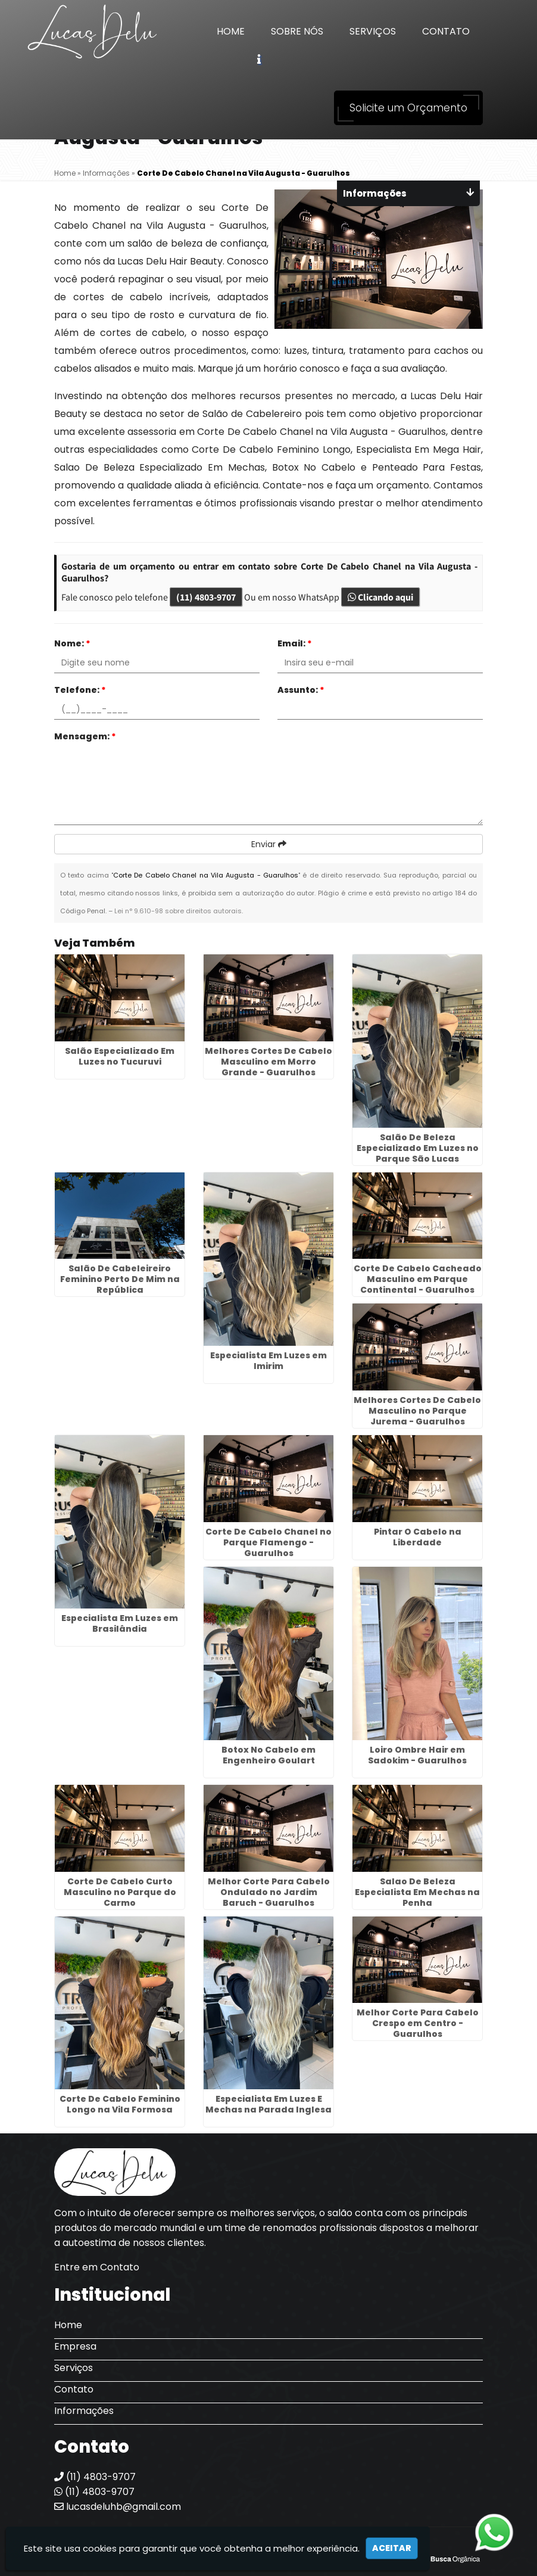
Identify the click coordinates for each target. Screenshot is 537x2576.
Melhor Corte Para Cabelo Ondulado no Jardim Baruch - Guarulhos (269, 1892)
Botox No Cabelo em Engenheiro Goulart (268, 1755)
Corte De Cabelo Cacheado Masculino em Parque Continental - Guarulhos (418, 1279)
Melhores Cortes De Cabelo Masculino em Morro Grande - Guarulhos (268, 1061)
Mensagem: (85, 736)
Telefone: (80, 690)
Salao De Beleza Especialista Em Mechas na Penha (417, 1892)
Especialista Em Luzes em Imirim (268, 1360)
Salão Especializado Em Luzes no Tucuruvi (119, 1056)
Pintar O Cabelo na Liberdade (417, 1537)
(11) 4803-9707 (206, 597)
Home (231, 31)
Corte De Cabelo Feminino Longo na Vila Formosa (120, 2104)
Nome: (72, 643)
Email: (294, 643)
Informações (84, 2411)
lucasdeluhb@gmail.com (117, 2506)
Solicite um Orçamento (408, 108)
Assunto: (300, 690)
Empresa (75, 2346)
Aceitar (391, 2548)
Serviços (372, 31)
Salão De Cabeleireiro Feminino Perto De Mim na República (120, 1279)
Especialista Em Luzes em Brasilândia (119, 1623)
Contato (446, 31)
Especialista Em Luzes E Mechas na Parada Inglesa (268, 2104)
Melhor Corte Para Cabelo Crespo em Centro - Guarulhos (418, 2023)
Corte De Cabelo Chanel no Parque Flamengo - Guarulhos (268, 1542)
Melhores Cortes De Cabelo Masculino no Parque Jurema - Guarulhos (417, 1410)
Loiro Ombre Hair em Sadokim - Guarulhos (417, 1755)
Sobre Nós (297, 31)
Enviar (268, 844)
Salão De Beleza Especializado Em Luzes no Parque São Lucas (418, 1148)
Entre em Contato (96, 2267)
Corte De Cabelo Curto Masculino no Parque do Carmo (120, 1892)
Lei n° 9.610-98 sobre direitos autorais (178, 911)
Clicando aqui (380, 597)
